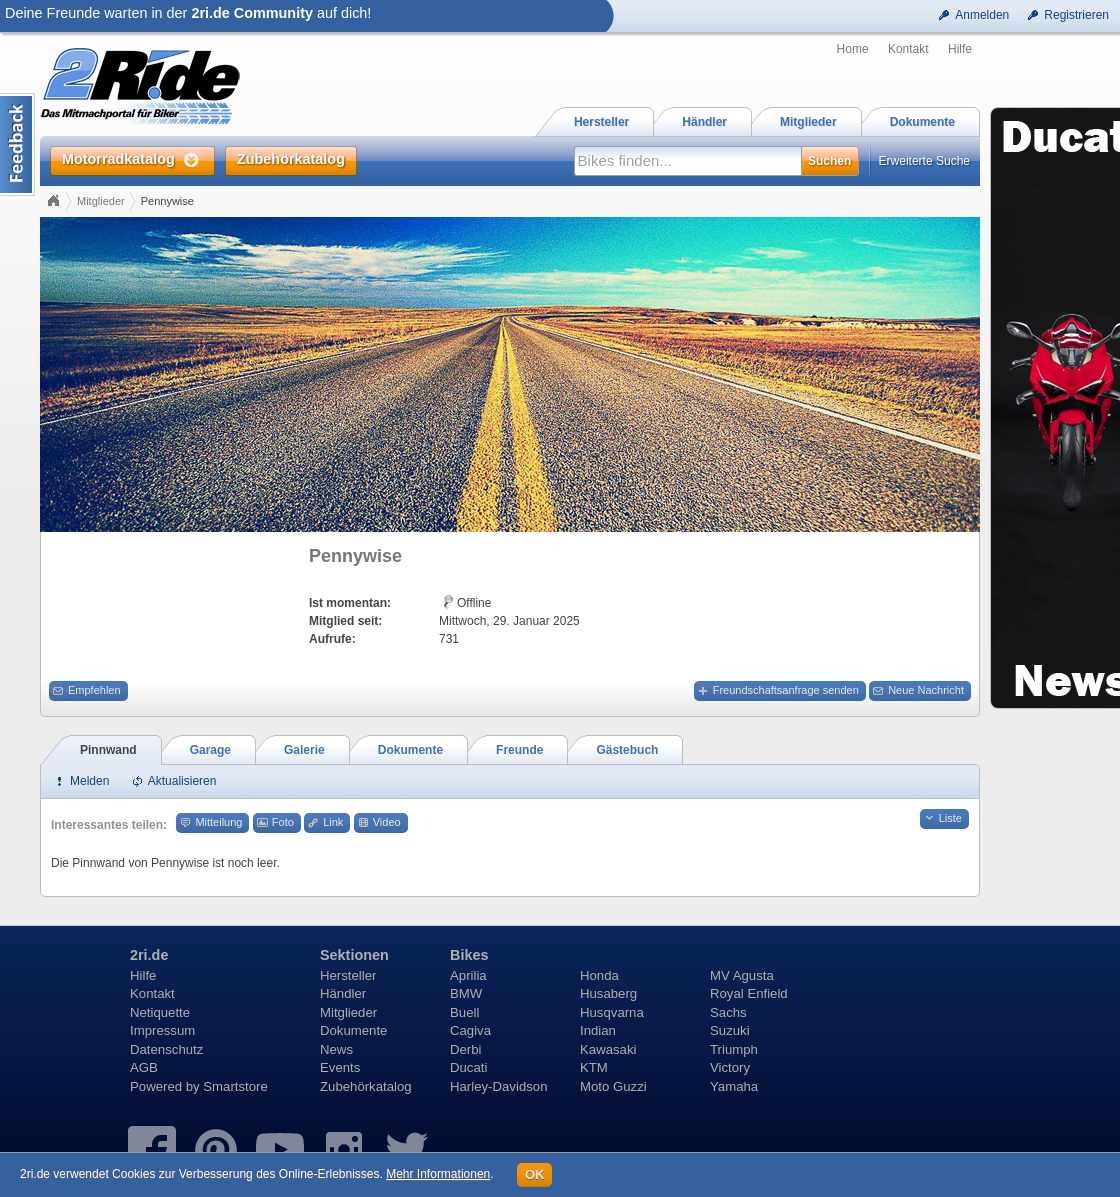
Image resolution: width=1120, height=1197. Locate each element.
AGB (144, 1067)
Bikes (469, 955)
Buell (464, 1012)
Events (340, 1067)
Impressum (162, 1030)
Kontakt (908, 49)
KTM (594, 1067)
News (336, 1049)
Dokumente (353, 1030)
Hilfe (960, 49)
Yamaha (734, 1086)
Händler (343, 993)
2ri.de (149, 955)
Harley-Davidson (498, 1086)
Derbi (466, 1049)
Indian (598, 1030)
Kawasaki (608, 1049)
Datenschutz (166, 1049)
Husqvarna (612, 1012)
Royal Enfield (749, 993)
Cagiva (470, 1030)
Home (853, 49)
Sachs (728, 1012)
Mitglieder (101, 201)
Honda (599, 975)
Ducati (468, 1067)
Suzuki (730, 1030)
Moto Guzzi (613, 1086)
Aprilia (468, 975)
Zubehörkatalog (366, 1086)
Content (17, 144)
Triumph (734, 1049)
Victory (730, 1067)
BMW (466, 993)
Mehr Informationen (438, 1174)
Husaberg (608, 993)
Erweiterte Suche (924, 161)
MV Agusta (742, 975)
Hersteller (348, 975)
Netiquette (160, 1012)
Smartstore (235, 1086)
